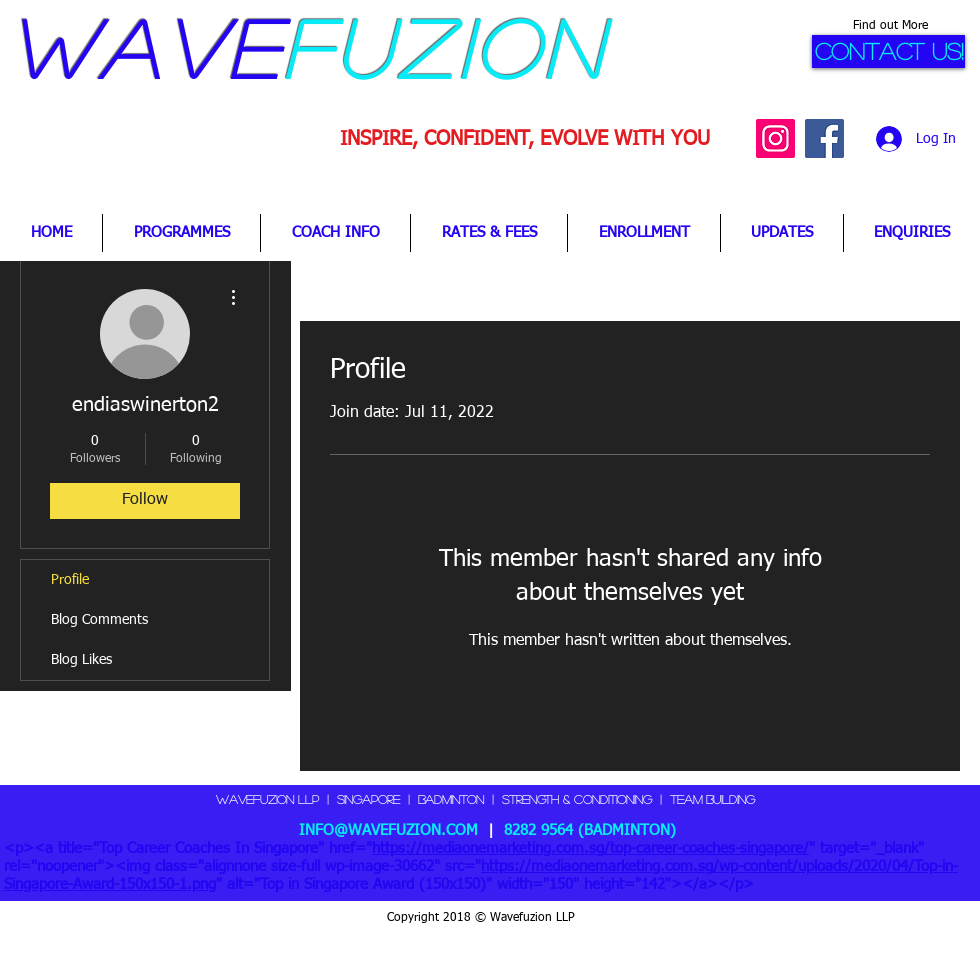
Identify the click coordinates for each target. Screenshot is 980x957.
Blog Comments (99, 620)
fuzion (444, 47)
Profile (70, 580)
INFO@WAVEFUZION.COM (388, 830)
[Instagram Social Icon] (775, 138)
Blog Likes (81, 660)
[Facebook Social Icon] (824, 138)
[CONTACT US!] (888, 51)
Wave (145, 47)
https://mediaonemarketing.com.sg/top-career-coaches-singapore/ (590, 848)
